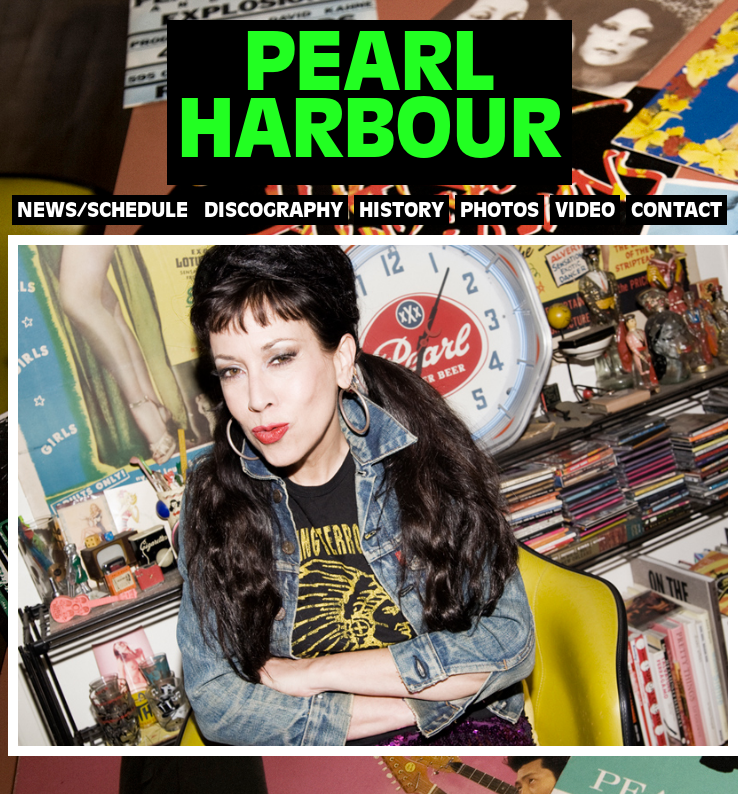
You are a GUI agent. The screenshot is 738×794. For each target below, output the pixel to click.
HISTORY (401, 212)
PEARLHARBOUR (369, 101)
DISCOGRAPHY (273, 212)
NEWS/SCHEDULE (102, 212)
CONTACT (676, 212)
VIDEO (585, 212)
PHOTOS (499, 212)
